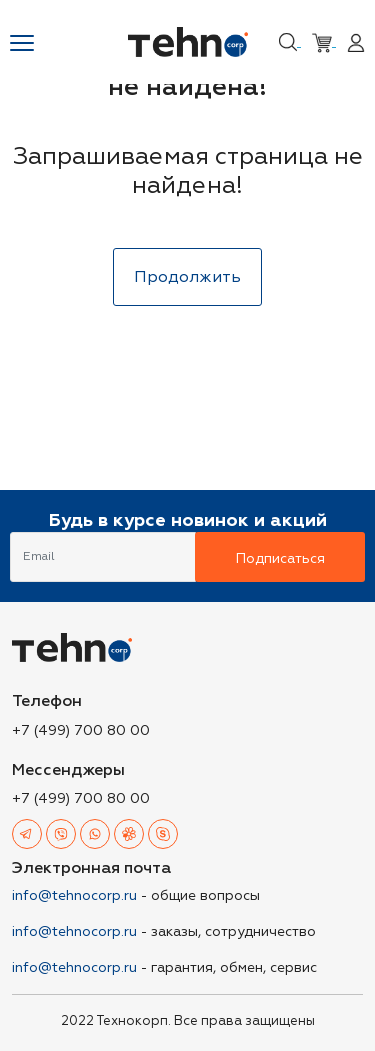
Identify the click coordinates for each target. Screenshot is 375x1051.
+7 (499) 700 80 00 (81, 730)
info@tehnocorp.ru (74, 895)
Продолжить (187, 277)
